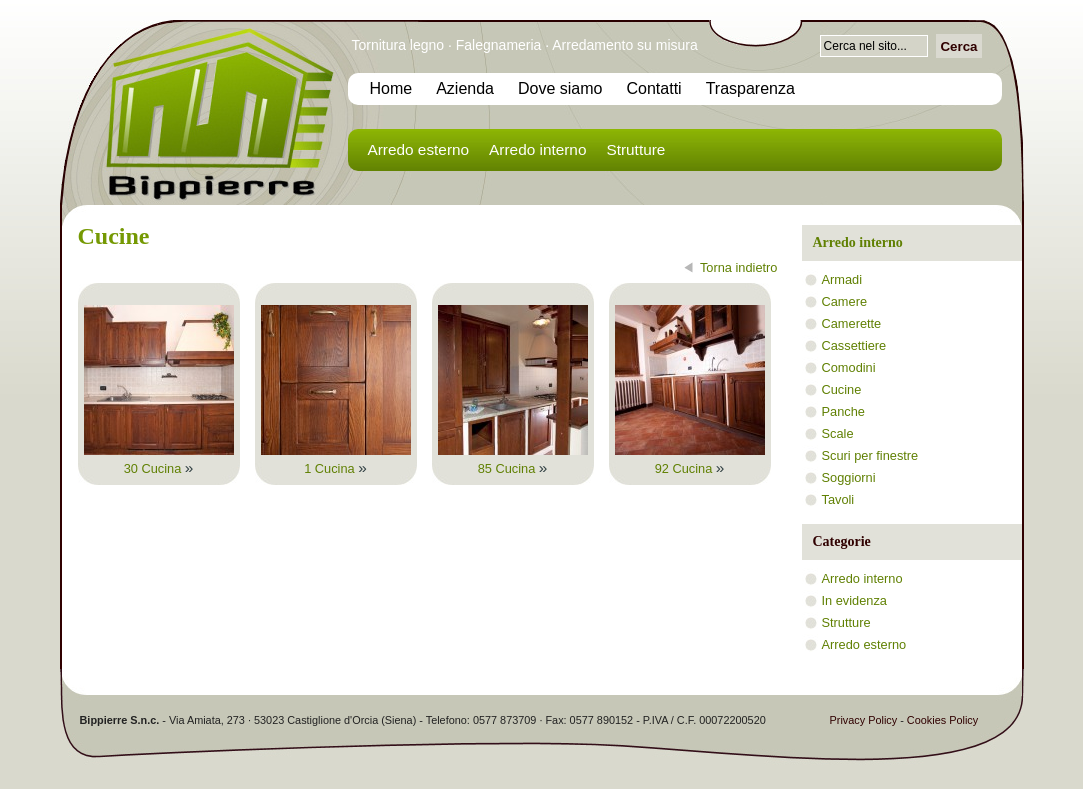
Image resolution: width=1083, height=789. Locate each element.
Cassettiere (854, 345)
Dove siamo (560, 88)
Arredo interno (537, 149)
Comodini (849, 367)
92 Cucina (690, 468)
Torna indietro (739, 267)
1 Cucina (335, 468)
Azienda (465, 88)
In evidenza (854, 600)
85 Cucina (513, 468)
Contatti (654, 88)
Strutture (635, 149)
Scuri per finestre (870, 455)
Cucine (842, 389)
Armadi (842, 279)
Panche (843, 411)
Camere (845, 301)
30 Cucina (159, 468)
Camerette (852, 323)
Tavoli (838, 499)
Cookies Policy (942, 720)
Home (391, 88)
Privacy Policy (864, 720)
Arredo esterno (419, 149)
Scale (838, 433)
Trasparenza (750, 88)
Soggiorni (849, 477)
